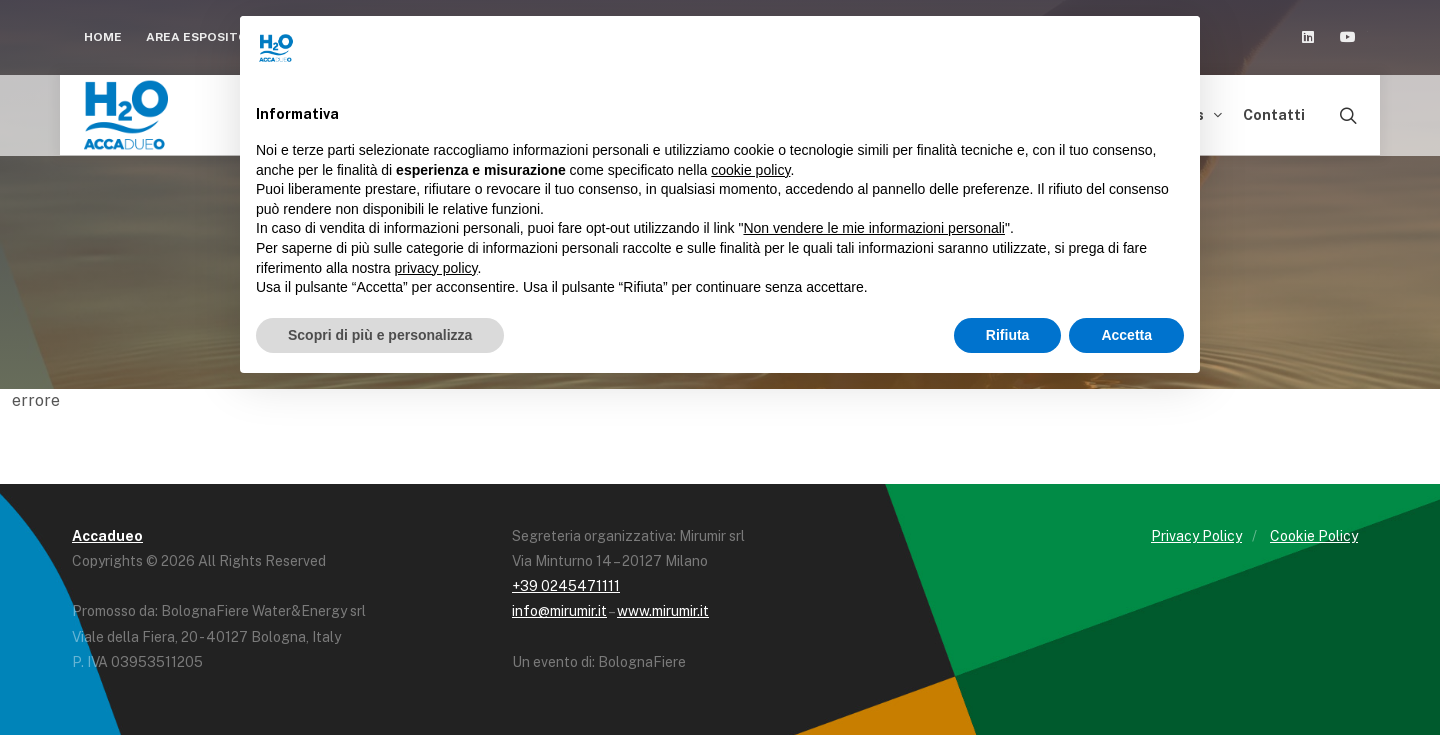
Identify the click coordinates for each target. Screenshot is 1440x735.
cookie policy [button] (750, 170)
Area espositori (211, 37)
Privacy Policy (1196, 536)
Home (103, 37)
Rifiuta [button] (1008, 335)
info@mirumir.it (559, 611)
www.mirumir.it (663, 611)
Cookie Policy (1314, 536)
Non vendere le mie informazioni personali (873, 228)
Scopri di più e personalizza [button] (380, 335)
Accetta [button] (1126, 335)
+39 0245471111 (566, 586)
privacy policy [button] (436, 268)
